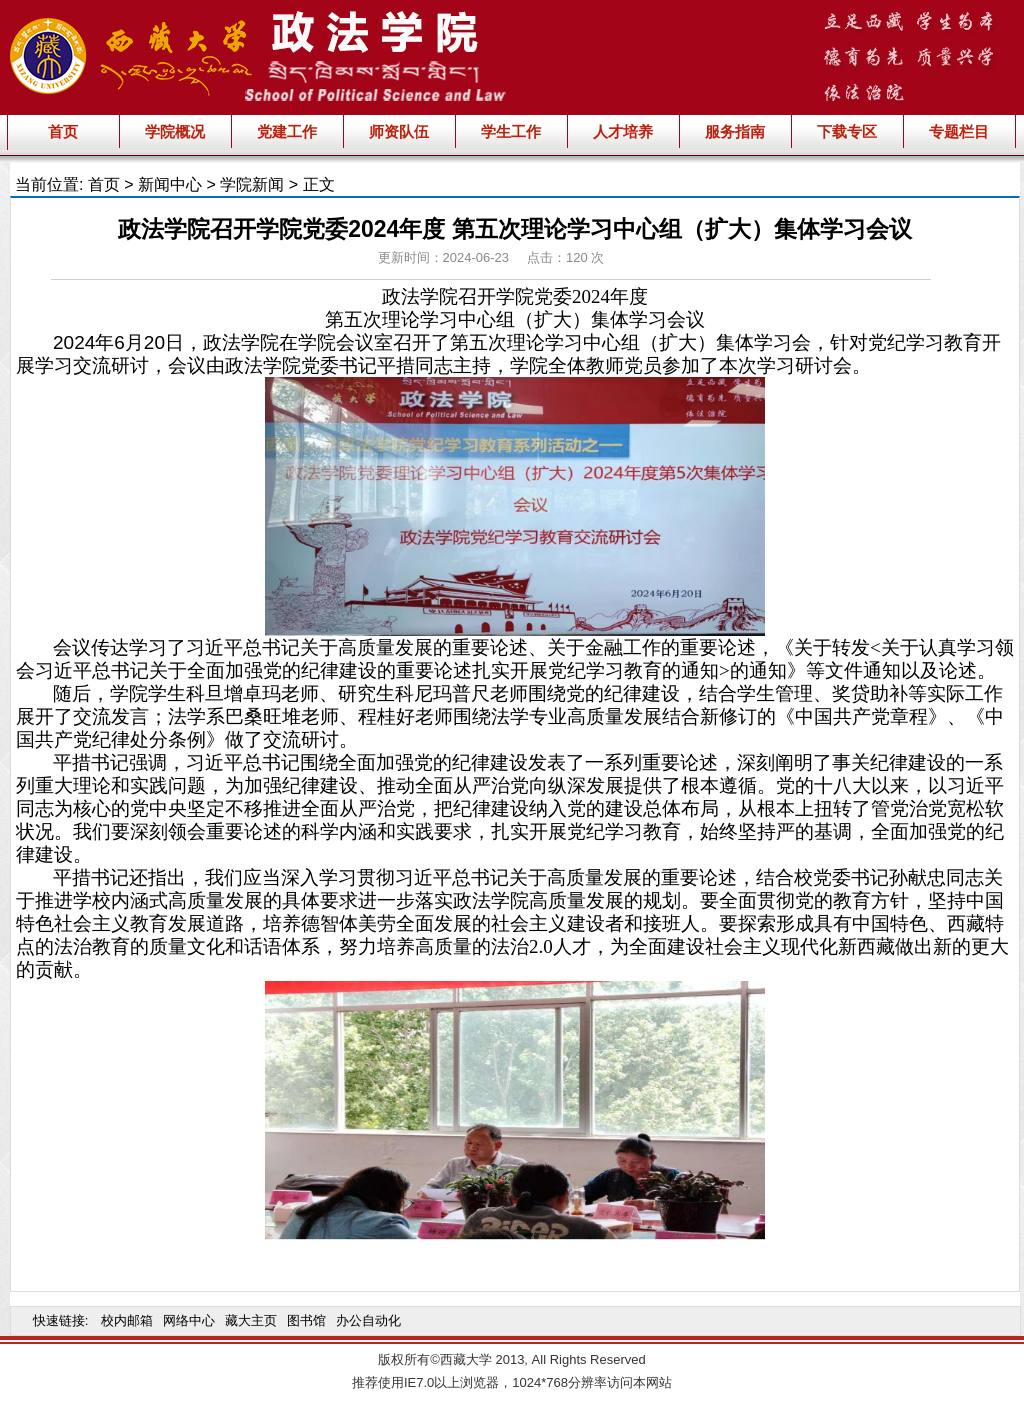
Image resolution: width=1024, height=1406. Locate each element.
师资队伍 (399, 131)
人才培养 (623, 131)
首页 (63, 131)
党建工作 (287, 131)
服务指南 (735, 131)
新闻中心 (170, 184)
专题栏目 (959, 131)
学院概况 (175, 131)
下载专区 (847, 131)
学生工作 (511, 131)
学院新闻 (252, 184)
